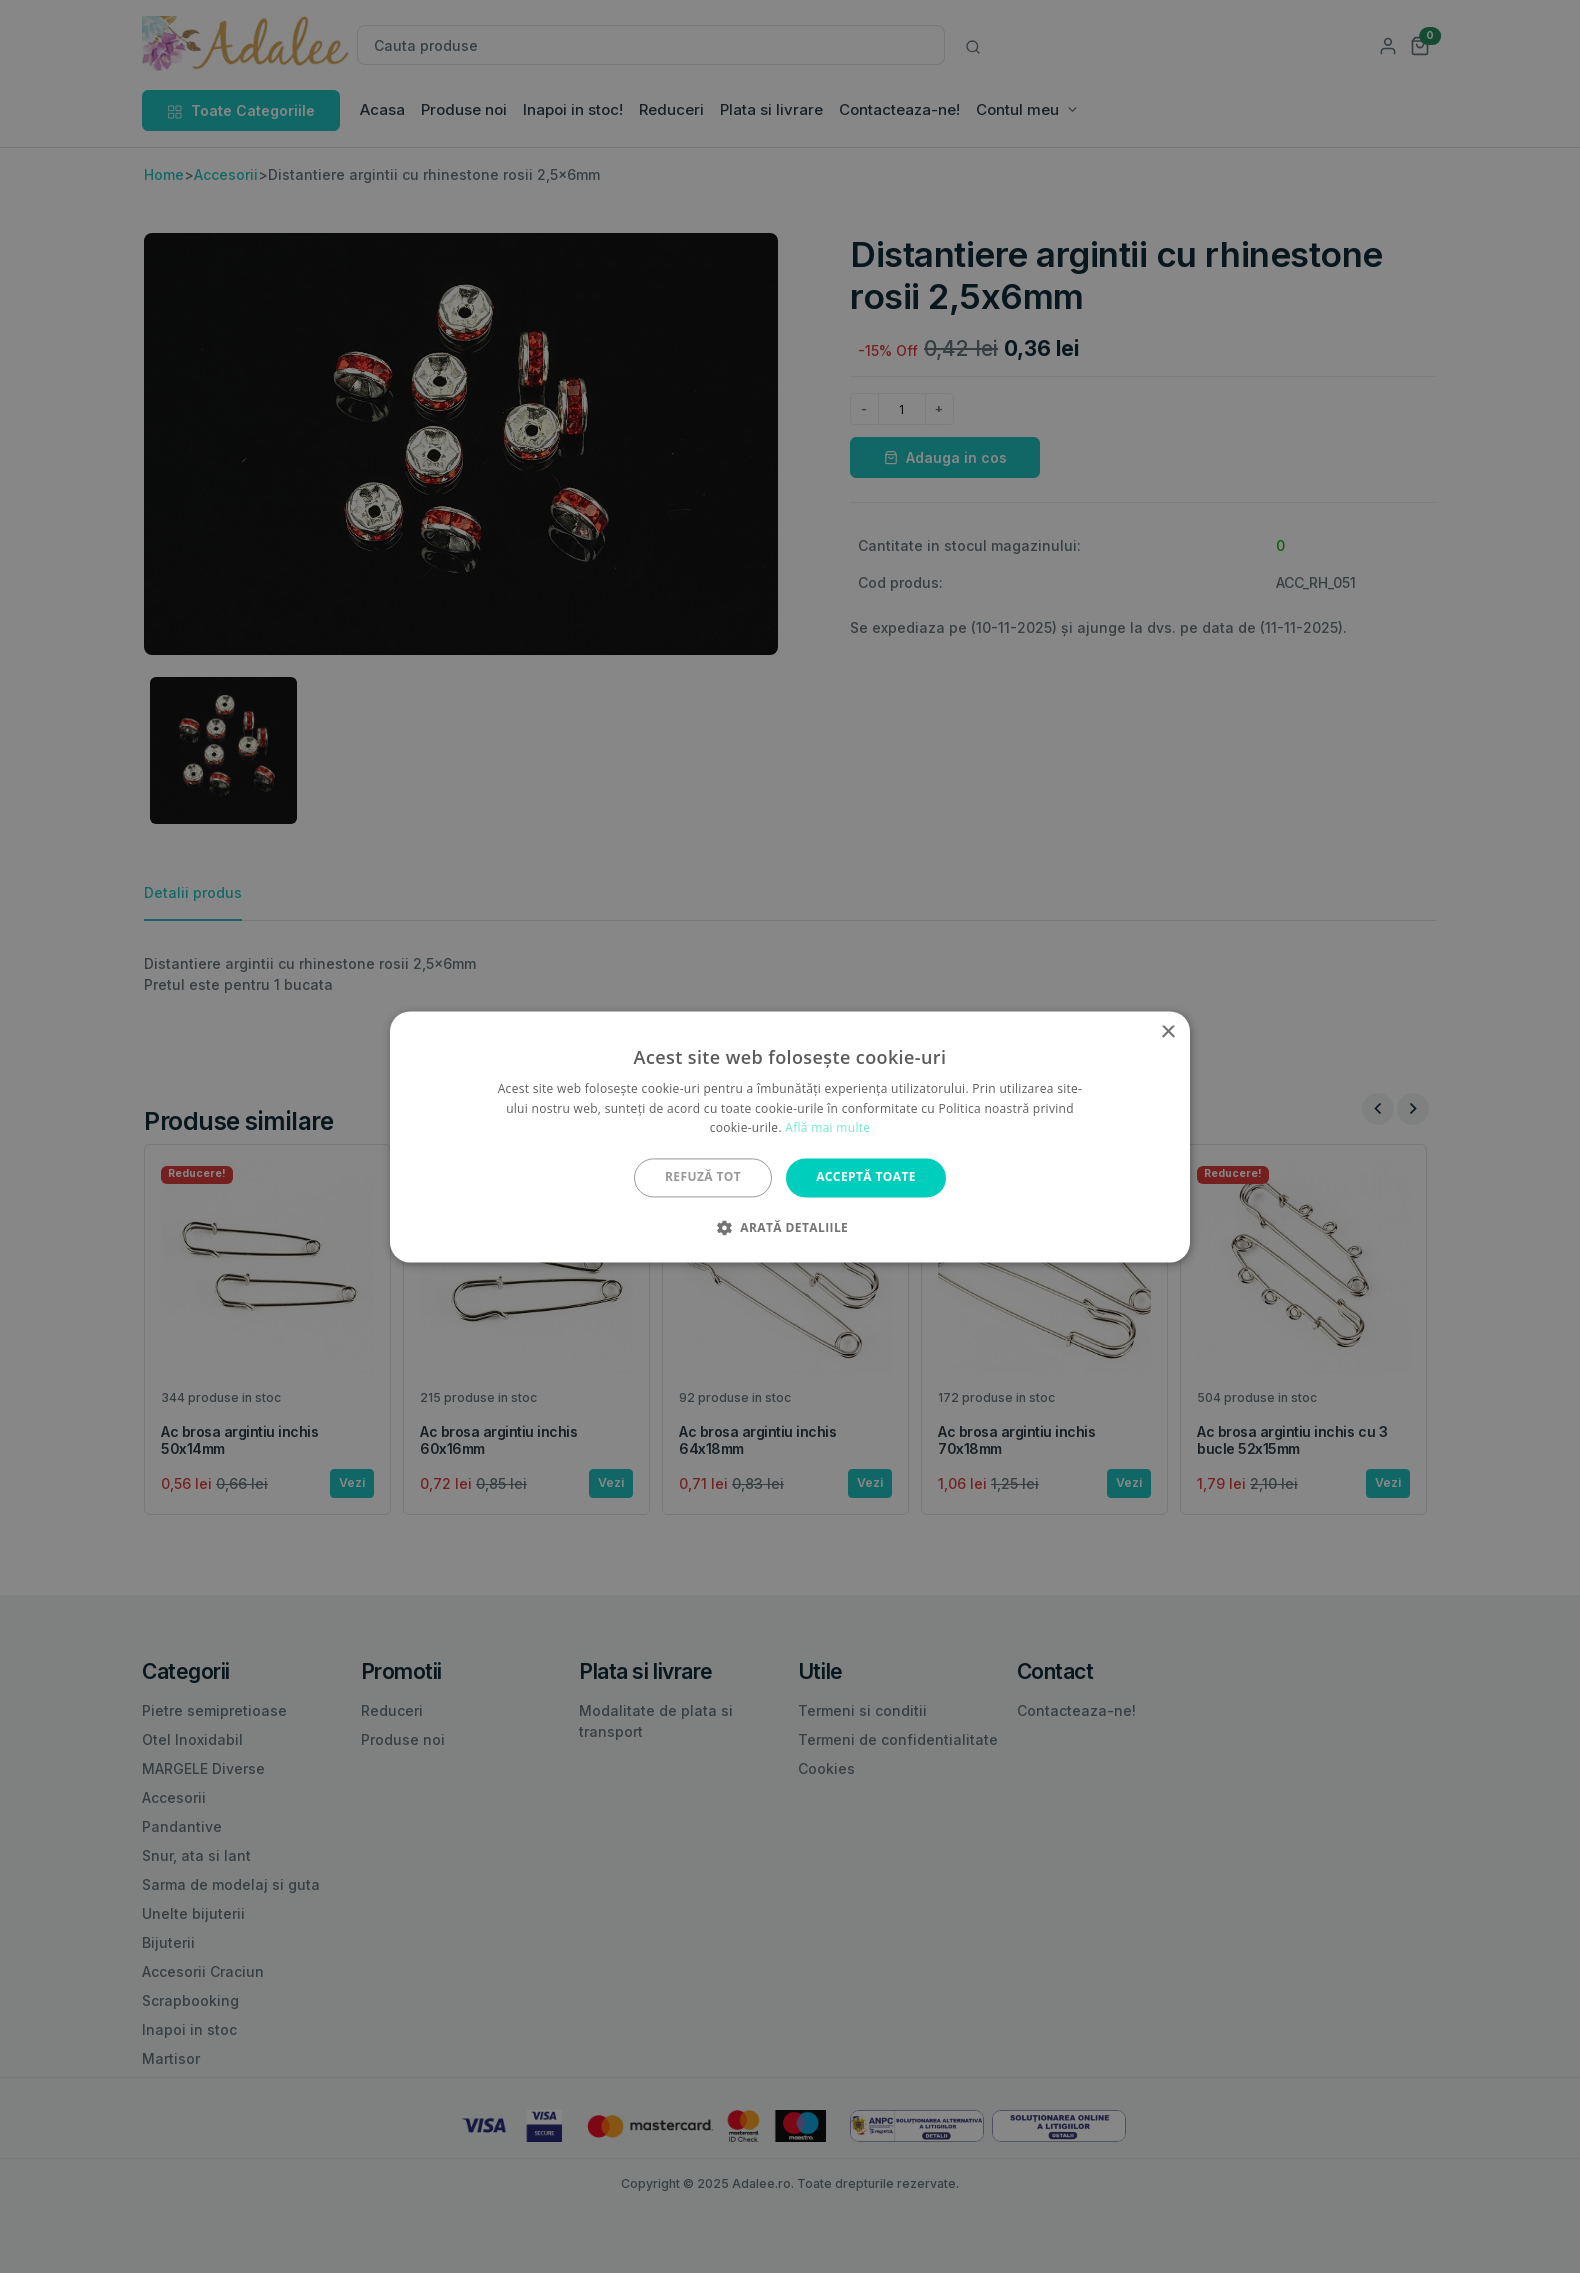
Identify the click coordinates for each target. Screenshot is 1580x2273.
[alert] (790, 1136)
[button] (790, 1227)
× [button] (1167, 1032)
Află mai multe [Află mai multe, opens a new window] (827, 1128)
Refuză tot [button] (703, 1177)
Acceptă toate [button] (866, 1177)
